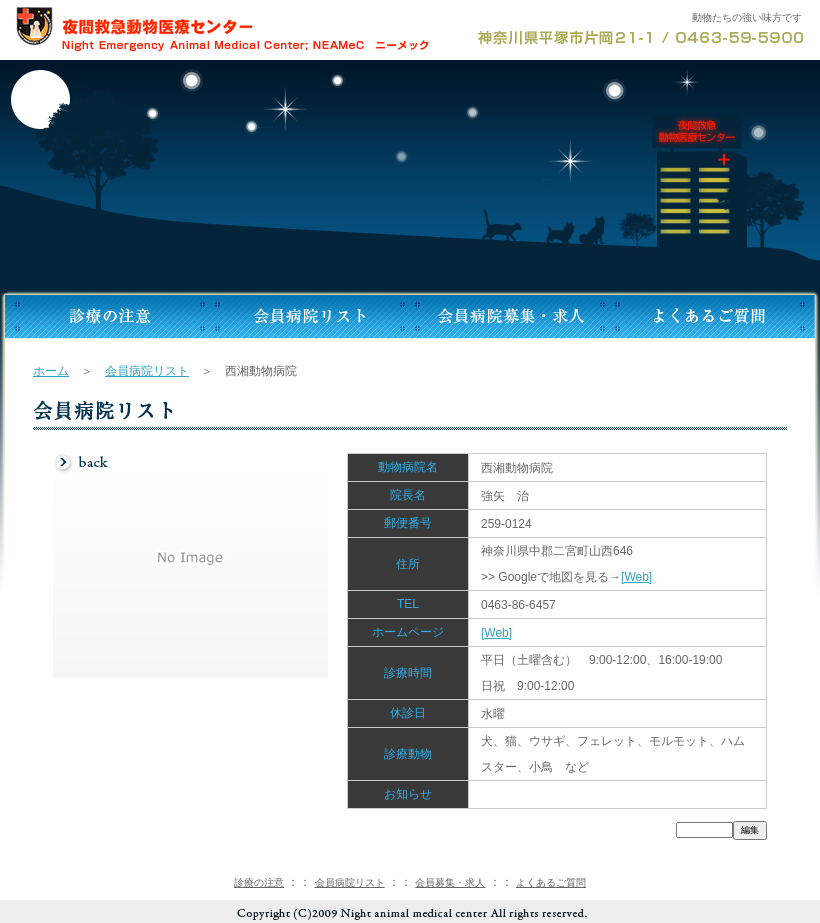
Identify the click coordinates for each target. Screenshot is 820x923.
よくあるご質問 (551, 882)
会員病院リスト (147, 371)
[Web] (636, 577)
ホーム (51, 371)
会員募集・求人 (450, 882)
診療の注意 (259, 882)
